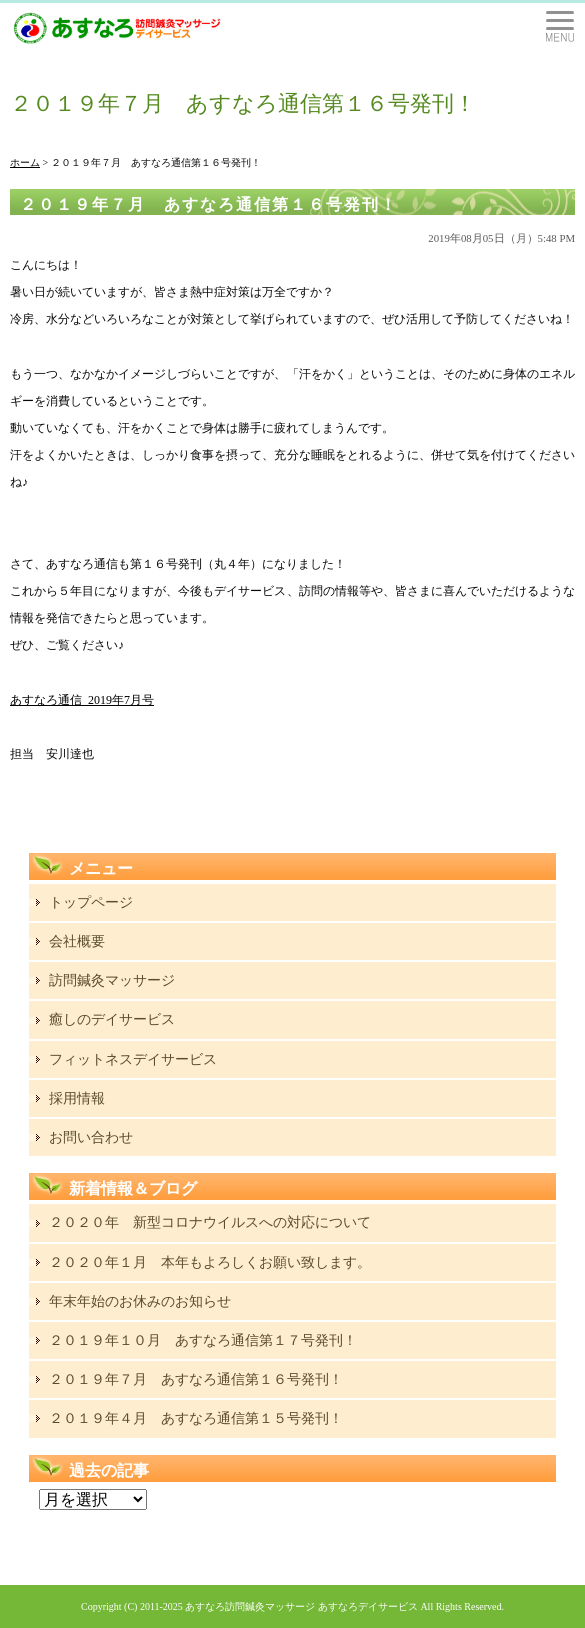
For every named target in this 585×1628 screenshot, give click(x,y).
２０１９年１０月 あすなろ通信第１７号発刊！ (203, 1340)
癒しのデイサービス (112, 1019)
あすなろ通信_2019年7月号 (82, 700)
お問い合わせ (91, 1137)
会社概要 (77, 941)
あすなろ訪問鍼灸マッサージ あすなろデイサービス (301, 1606)
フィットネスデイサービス (133, 1059)
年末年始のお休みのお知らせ (140, 1301)
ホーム (25, 162)
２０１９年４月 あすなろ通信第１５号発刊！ (196, 1418)
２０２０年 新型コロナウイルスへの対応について (210, 1222)
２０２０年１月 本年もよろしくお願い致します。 (210, 1262)
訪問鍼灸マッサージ (112, 980)
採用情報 (77, 1098)
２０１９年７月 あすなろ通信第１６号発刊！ (209, 204)
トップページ (91, 902)
